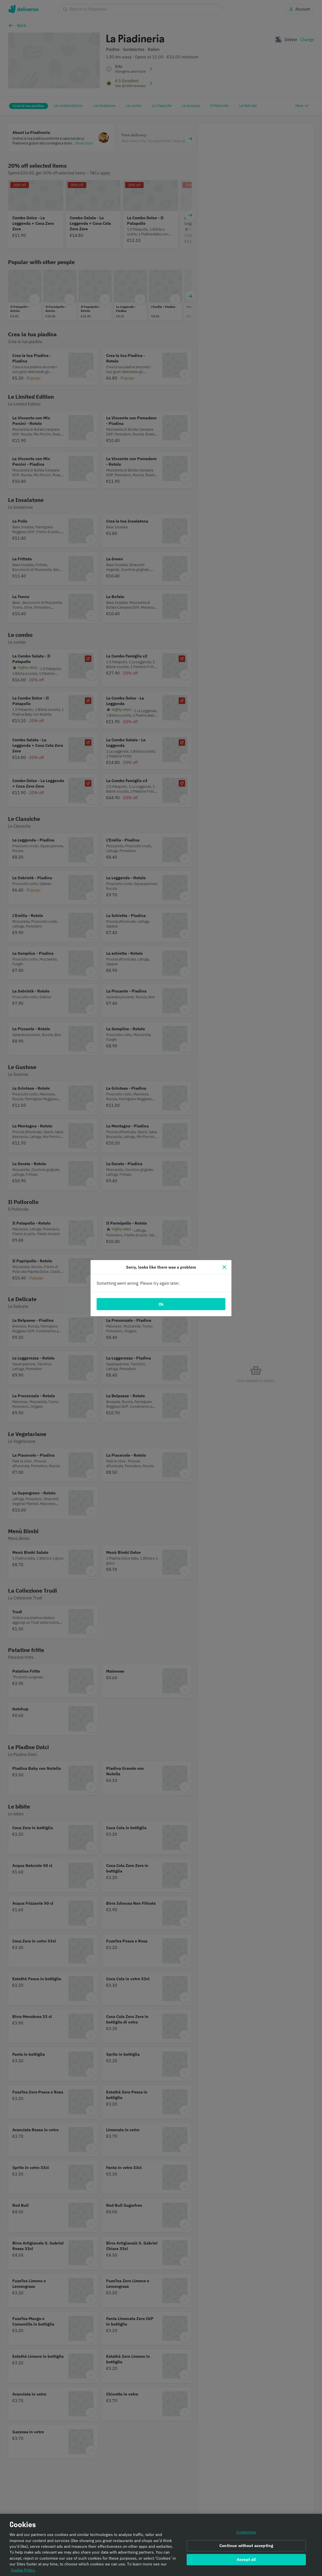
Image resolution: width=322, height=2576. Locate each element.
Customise (246, 2532)
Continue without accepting (246, 2545)
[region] (161, 2545)
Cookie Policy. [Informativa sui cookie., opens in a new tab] (23, 2569)
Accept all (246, 2559)
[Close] (224, 1267)
